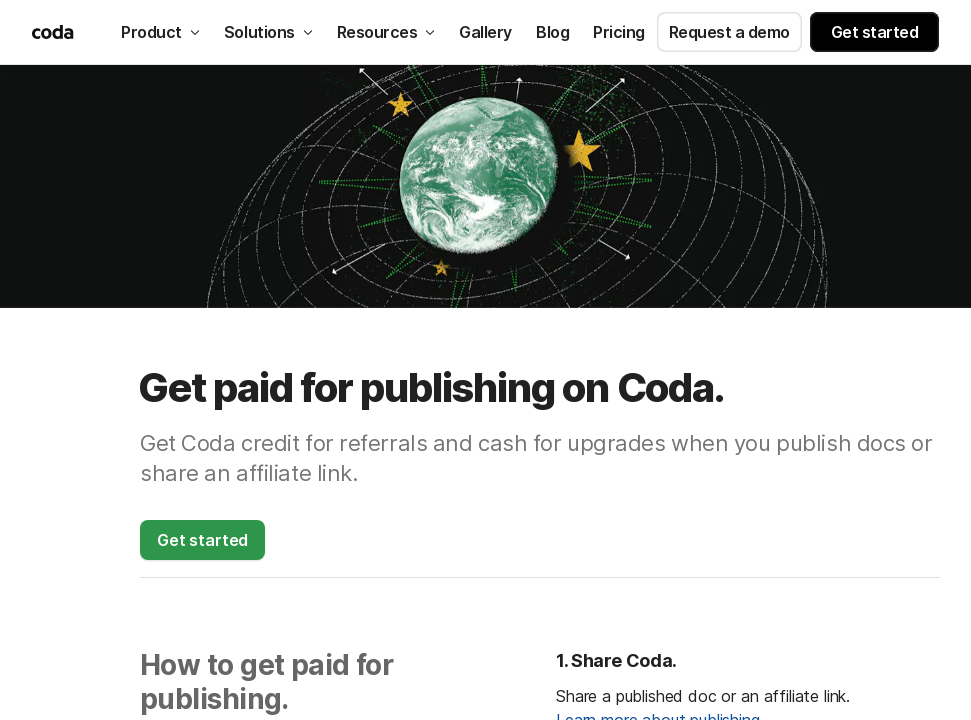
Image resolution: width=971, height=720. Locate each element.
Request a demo (729, 32)
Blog (552, 32)
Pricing (619, 32)
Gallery (485, 32)
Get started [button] (875, 32)
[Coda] (54, 32)
